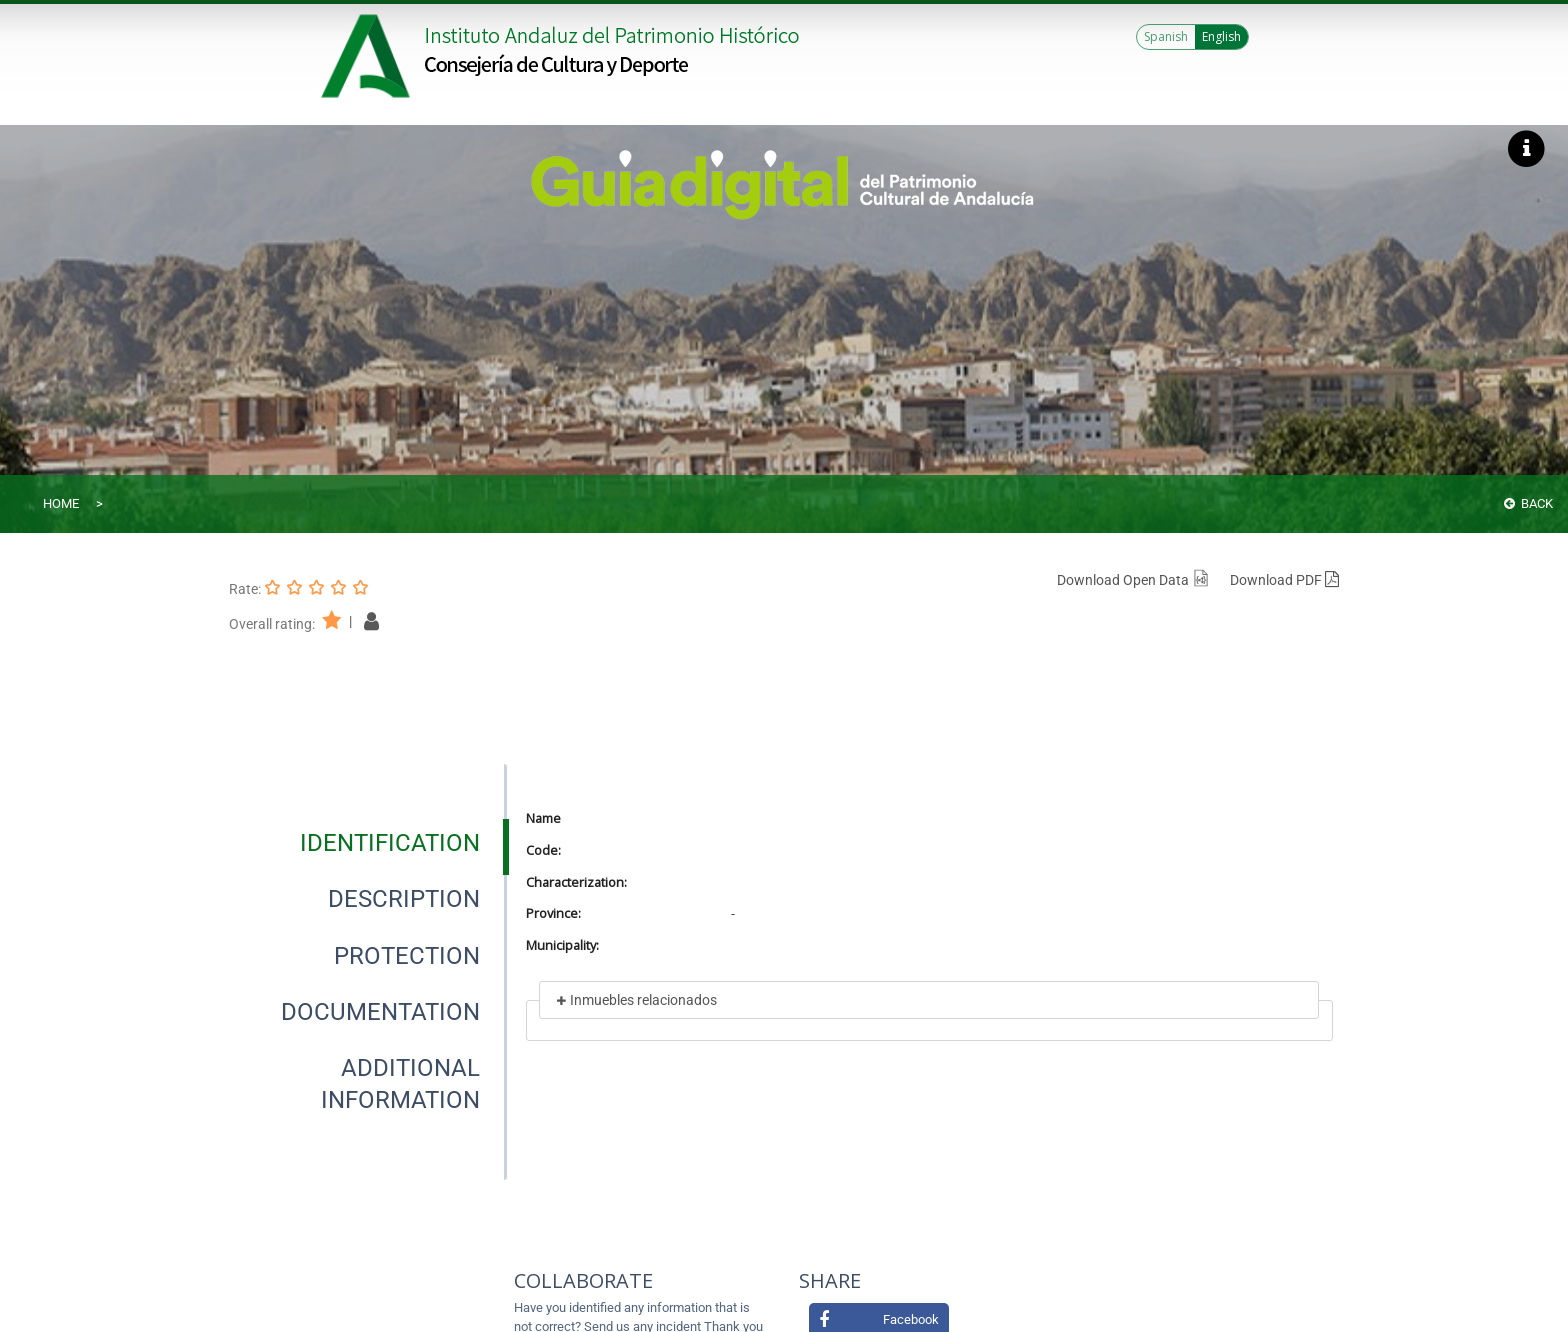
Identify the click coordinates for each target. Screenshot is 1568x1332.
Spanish (1166, 36)
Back (1528, 503)
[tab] (390, 843)
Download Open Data (1133, 580)
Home (61, 503)
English (1221, 36)
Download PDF (1284, 580)
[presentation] (368, 843)
